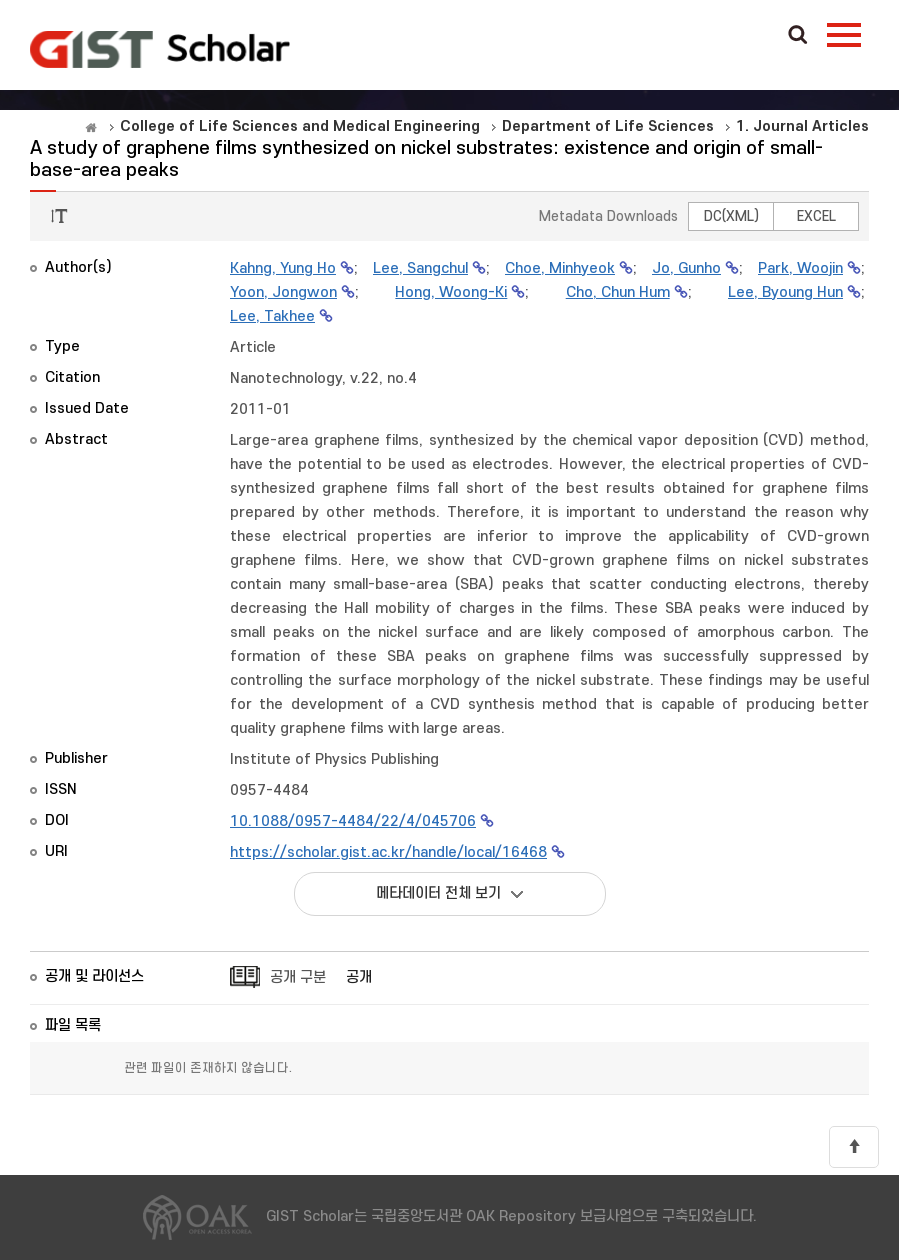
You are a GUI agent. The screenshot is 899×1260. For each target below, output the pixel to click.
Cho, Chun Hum (618, 292)
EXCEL (816, 216)
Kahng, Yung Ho (283, 268)
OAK (160, 49)
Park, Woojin (800, 268)
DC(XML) (731, 216)
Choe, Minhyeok (560, 268)
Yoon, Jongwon (283, 292)
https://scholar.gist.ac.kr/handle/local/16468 (388, 852)
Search (798, 36)
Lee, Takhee (272, 316)
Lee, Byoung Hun (785, 292)
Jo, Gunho (686, 268)
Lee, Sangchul (420, 268)
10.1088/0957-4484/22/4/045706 (353, 821)
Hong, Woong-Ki (451, 292)
